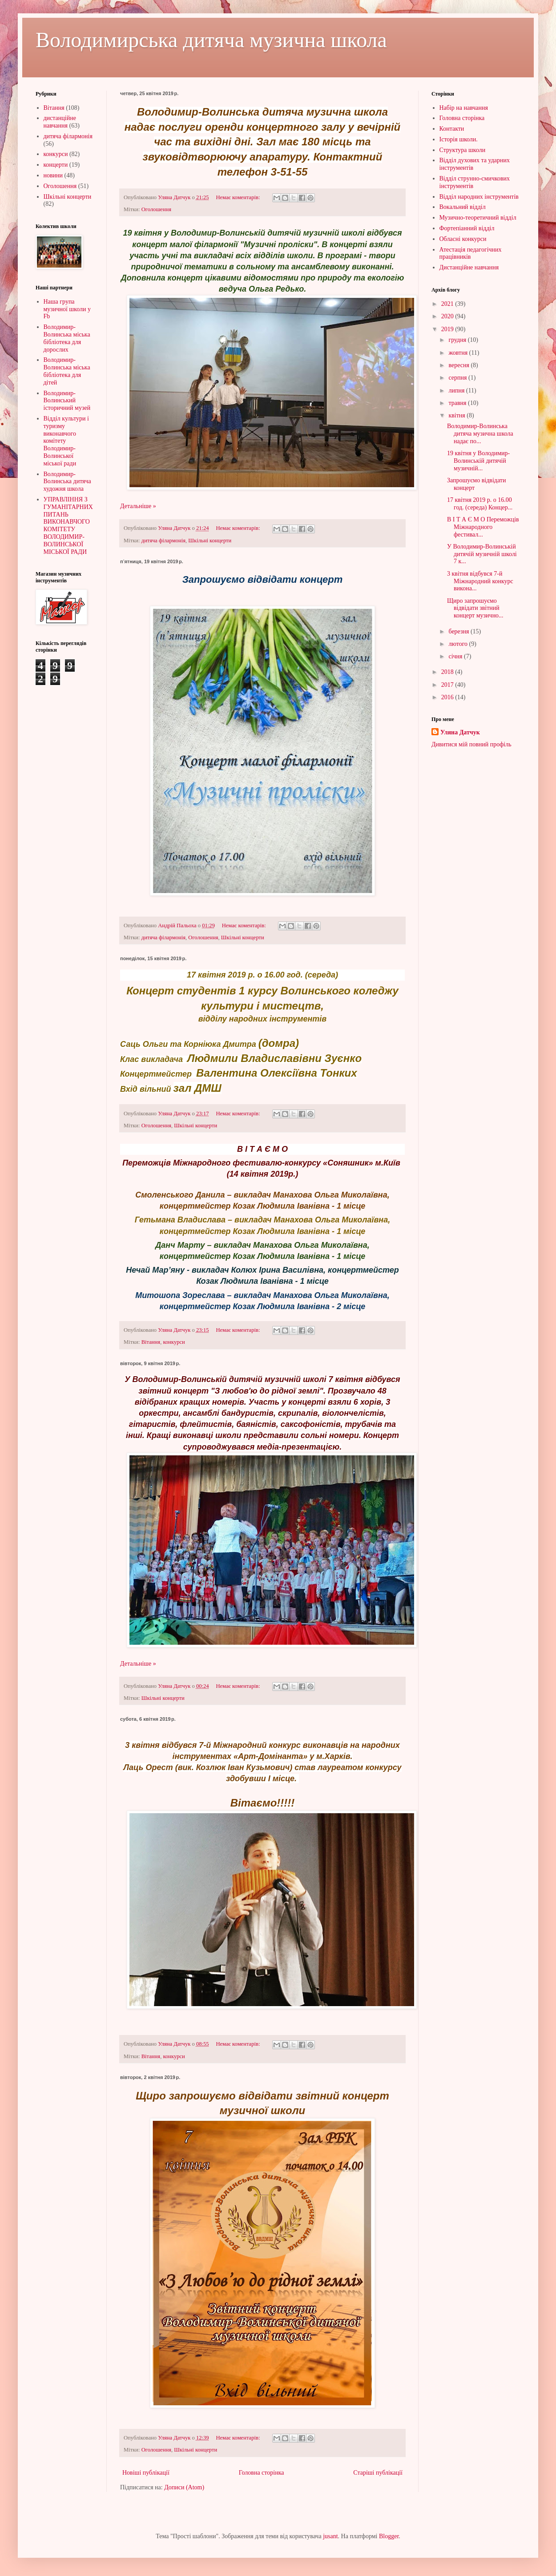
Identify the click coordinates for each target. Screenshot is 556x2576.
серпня (458, 377)
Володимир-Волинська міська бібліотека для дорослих (67, 338)
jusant (330, 2536)
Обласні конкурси (463, 239)
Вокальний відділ (462, 207)
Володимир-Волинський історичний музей (67, 401)
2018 (448, 672)
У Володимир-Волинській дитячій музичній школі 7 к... (482, 554)
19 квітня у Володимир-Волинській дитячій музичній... (478, 461)
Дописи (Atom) (184, 2487)
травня (458, 403)
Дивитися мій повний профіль (471, 744)
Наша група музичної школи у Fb (67, 309)
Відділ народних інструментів (479, 196)
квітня (457, 415)
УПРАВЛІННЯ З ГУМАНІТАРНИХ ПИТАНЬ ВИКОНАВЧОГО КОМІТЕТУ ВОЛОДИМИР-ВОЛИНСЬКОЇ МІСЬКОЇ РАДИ (68, 525)
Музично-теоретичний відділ (477, 217)
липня (457, 390)
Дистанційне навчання (469, 267)
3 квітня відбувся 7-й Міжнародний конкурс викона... (480, 581)
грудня (457, 340)
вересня (459, 365)
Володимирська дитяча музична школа (211, 40)
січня (456, 656)
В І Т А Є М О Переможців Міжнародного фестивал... (483, 527)
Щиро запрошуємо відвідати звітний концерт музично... (475, 608)
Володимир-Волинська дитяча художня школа (67, 482)
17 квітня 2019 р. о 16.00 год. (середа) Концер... (479, 504)
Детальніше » (138, 506)
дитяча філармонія (163, 540)
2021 (448, 303)
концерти (56, 164)
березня (459, 631)
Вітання (150, 1342)
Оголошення (156, 209)
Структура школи (462, 150)
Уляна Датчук (460, 732)
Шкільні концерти (209, 540)
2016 (448, 697)
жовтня (458, 352)
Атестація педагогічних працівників (470, 253)
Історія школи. (458, 139)
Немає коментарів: (238, 197)
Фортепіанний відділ (467, 228)
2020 (448, 316)
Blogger (389, 2536)
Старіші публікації (378, 2472)
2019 (448, 329)
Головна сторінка (261, 2472)
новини (53, 175)
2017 (448, 684)
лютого (458, 644)
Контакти (451, 128)
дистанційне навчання (60, 122)
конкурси (174, 1342)
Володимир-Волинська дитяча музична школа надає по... (480, 434)
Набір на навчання (463, 107)
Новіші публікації (145, 2472)
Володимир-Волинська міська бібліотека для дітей (67, 371)
